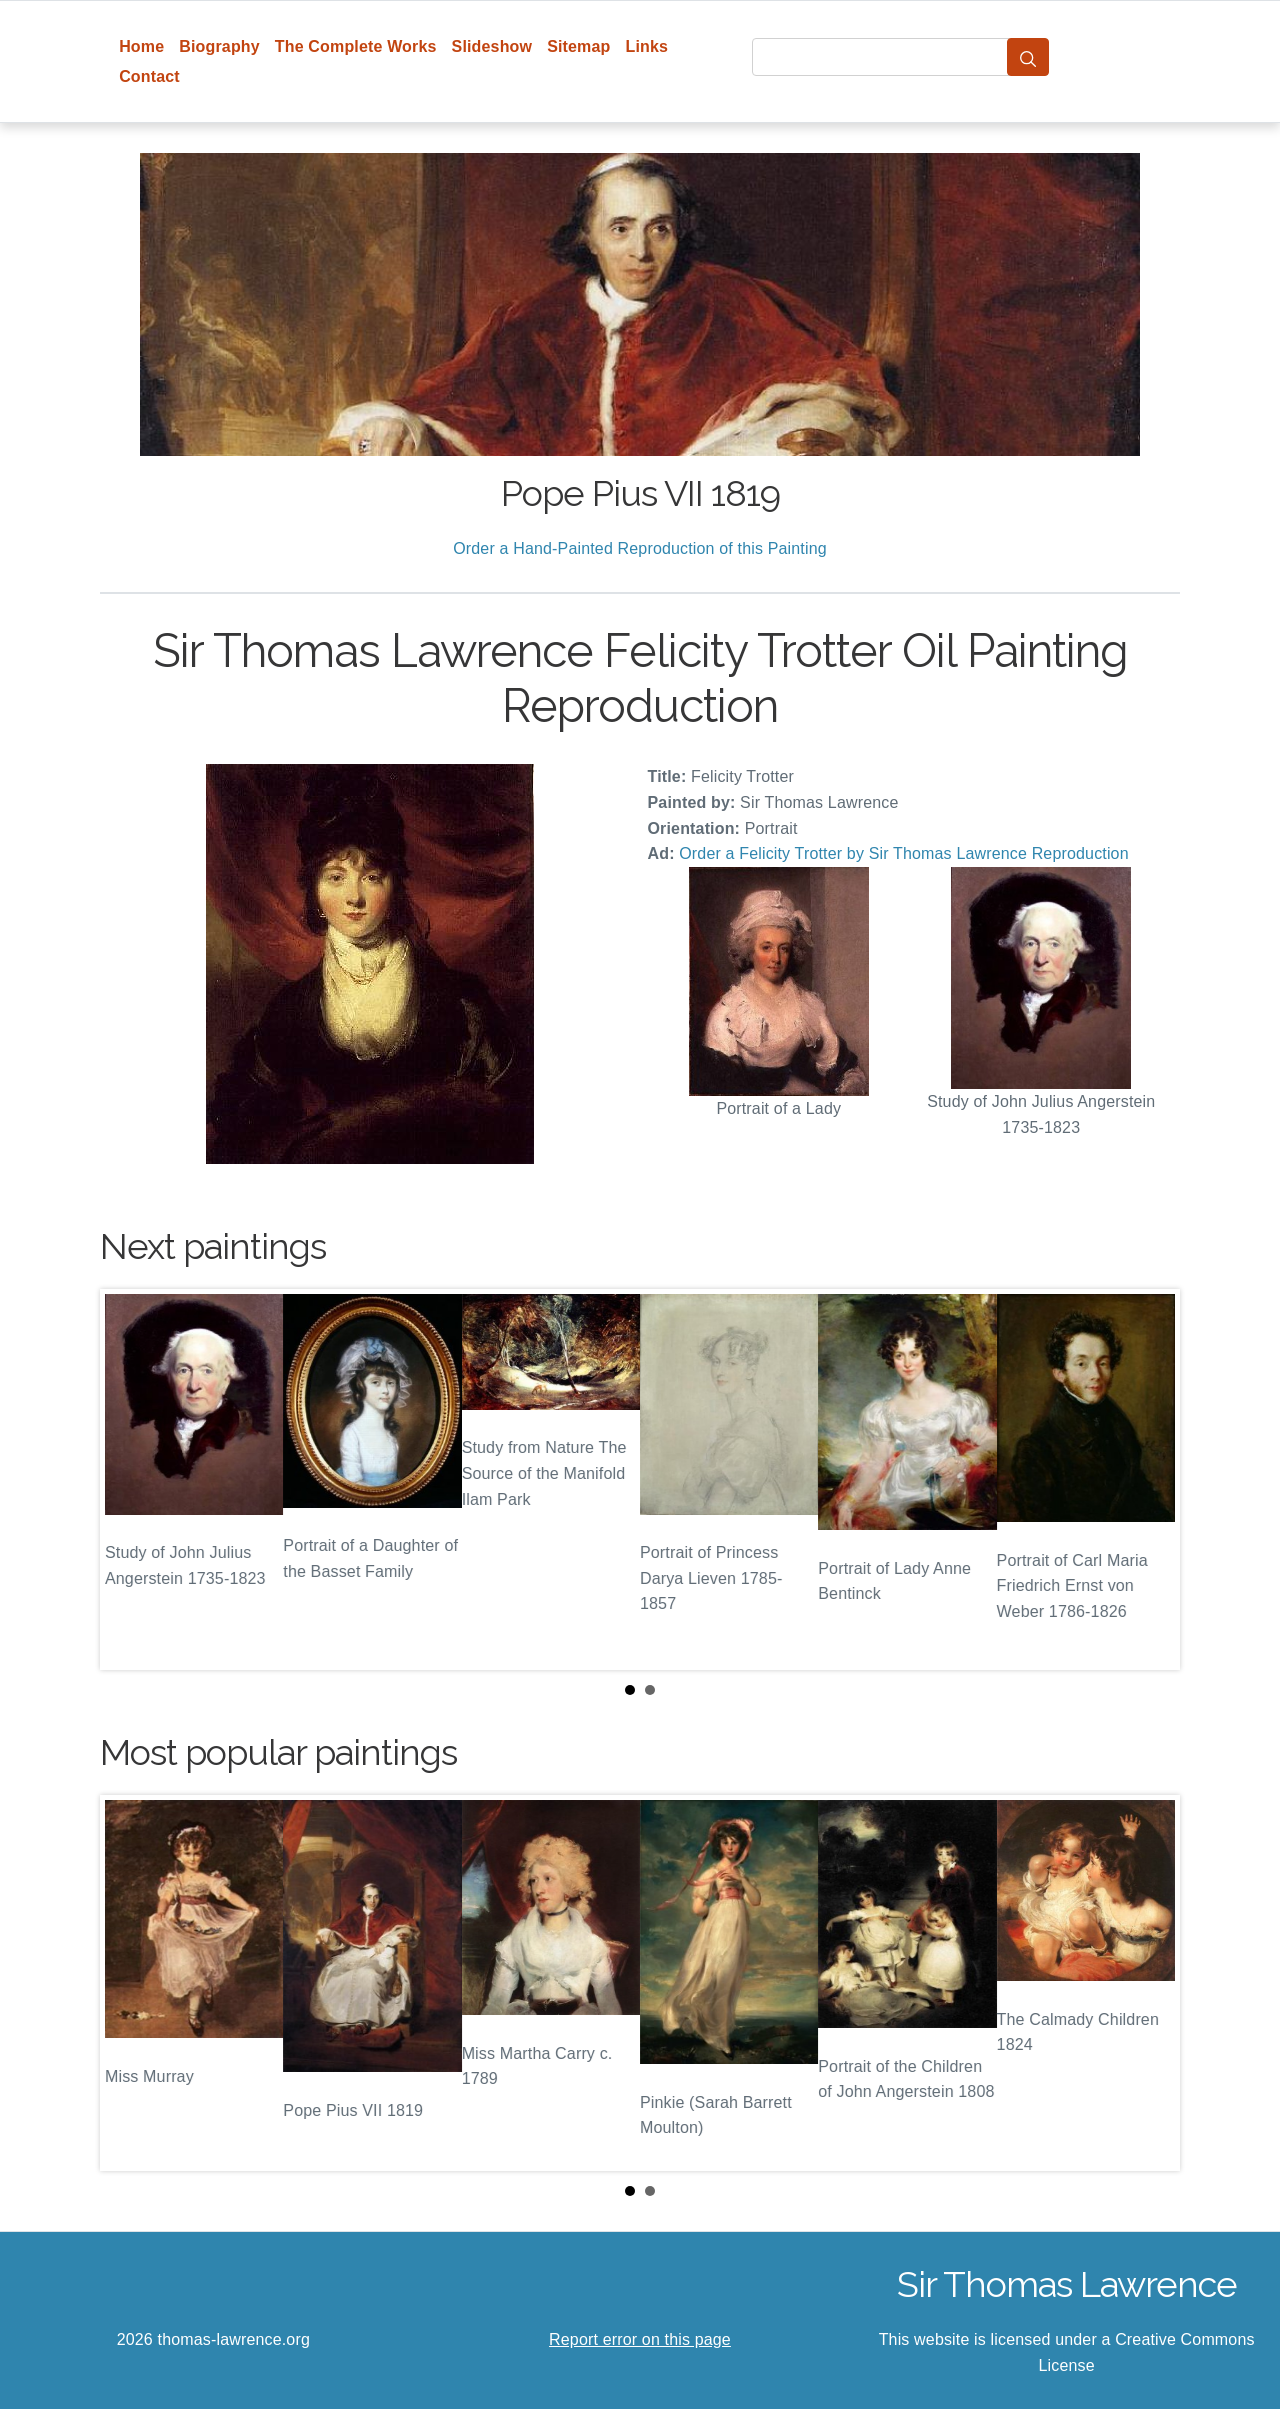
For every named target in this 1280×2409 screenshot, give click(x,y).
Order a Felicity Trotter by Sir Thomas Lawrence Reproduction (903, 853)
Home (141, 46)
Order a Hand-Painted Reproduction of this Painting (640, 548)
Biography (219, 46)
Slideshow (492, 46)
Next (1149, 1480)
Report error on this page (640, 2339)
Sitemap (578, 46)
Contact (149, 76)
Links (647, 46)
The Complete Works (356, 46)
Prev (131, 1480)
